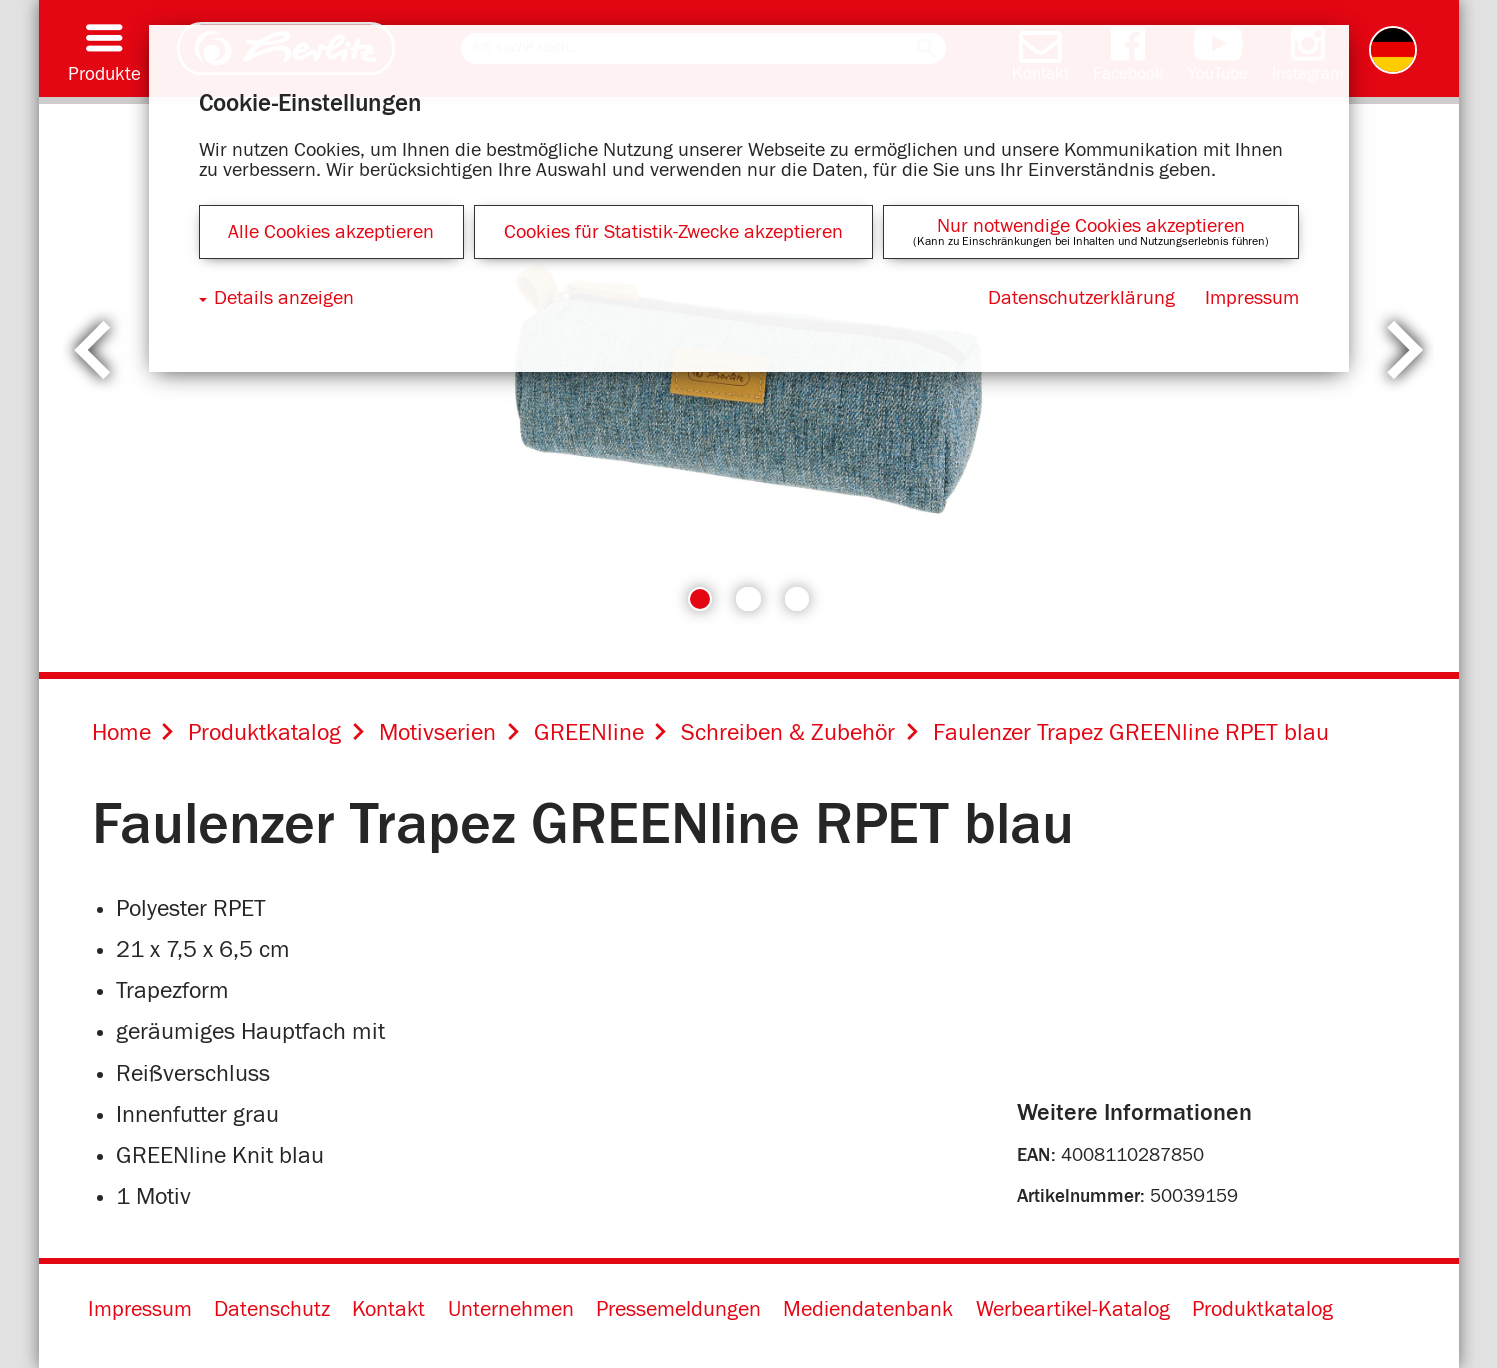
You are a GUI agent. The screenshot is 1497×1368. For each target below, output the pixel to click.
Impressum (140, 1310)
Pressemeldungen (678, 1310)
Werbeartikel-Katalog (1073, 1310)
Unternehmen (511, 1310)
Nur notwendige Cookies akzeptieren (1091, 226)
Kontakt (388, 1310)
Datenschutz (272, 1310)
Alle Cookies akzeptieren (331, 232)
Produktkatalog (1262, 1310)
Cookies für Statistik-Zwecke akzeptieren (673, 232)
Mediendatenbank (868, 1310)
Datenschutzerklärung (1081, 298)
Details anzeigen (284, 298)
